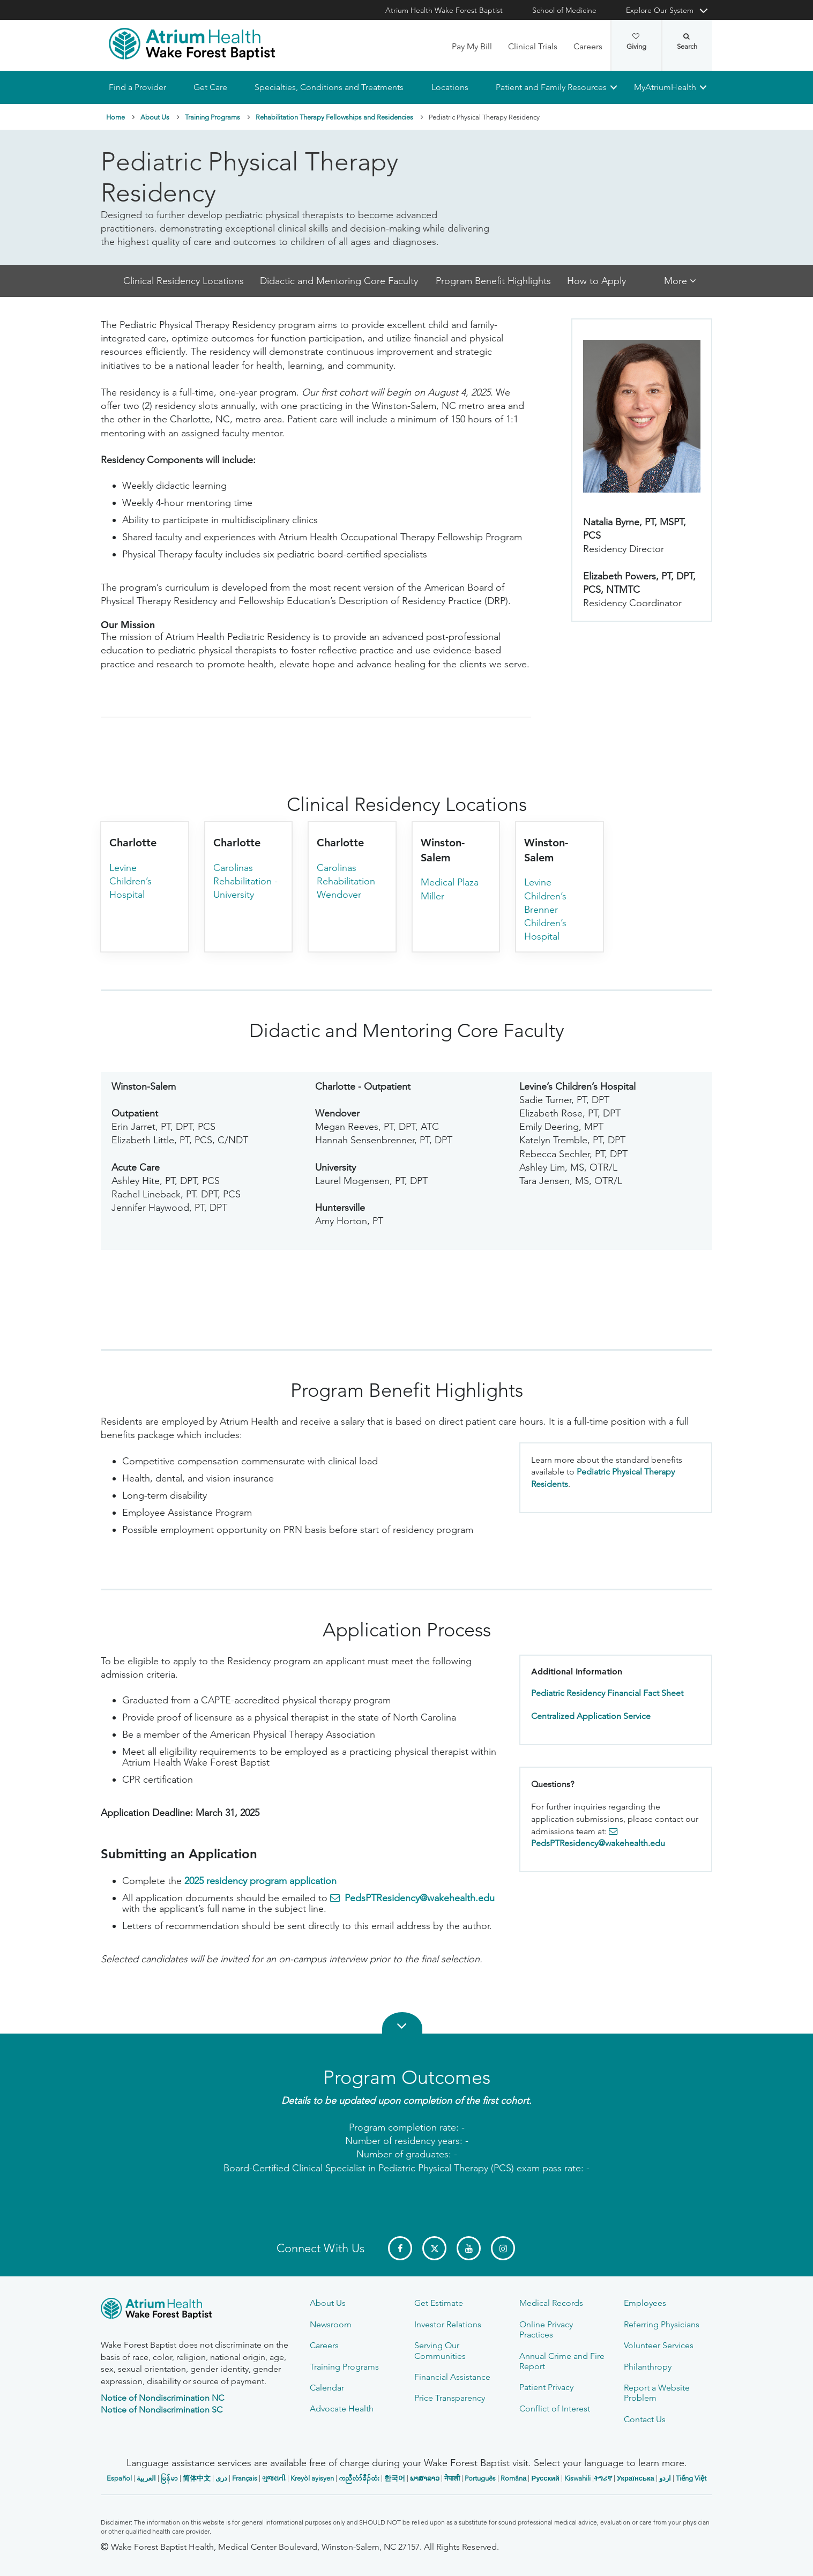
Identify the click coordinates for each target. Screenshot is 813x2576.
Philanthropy (648, 2367)
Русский (545, 2478)
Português (480, 2478)
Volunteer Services (658, 2345)
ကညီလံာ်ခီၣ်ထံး (359, 2478)
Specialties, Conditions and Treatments (329, 87)
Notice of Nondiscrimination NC (162, 2398)
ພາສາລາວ (424, 2478)
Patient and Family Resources (551, 87)
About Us (154, 117)
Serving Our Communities (440, 2350)
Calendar (327, 2388)
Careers (587, 46)
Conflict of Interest (554, 2408)
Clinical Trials (532, 46)
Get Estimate (438, 2303)
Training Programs (212, 117)
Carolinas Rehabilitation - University (245, 881)
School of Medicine (564, 10)
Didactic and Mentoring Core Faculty (340, 281)
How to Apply (596, 281)
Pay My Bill (472, 46)
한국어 (394, 2478)
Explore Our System (659, 10)
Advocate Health (342, 2408)
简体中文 (197, 2478)
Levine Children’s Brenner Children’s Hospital (545, 910)
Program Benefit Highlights (493, 281)
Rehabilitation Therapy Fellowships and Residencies (334, 117)
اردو (665, 2478)
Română (513, 2478)
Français (244, 2478)
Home (115, 117)
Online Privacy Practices (546, 2329)
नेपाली (452, 2478)
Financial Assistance (452, 2377)
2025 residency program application (260, 1881)
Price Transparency (449, 2398)
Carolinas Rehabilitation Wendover (346, 881)
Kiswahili (577, 2478)
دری (221, 2478)
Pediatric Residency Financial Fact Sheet (607, 1693)
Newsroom (331, 2324)
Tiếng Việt (691, 2478)
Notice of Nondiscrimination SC (161, 2409)
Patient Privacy (546, 2387)
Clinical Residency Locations (183, 281)
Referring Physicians (661, 2324)
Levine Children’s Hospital (130, 881)
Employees (645, 2303)
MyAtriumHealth (665, 87)
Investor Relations (447, 2324)
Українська (635, 2478)
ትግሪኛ (603, 2478)
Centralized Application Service (591, 1716)
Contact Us (645, 2419)
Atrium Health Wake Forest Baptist (444, 10)
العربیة (146, 2478)
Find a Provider (137, 87)
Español (119, 2478)
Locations (449, 87)
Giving (636, 41)
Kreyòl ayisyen (312, 2478)
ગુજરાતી (274, 2478)
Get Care (210, 87)
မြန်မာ (169, 2478)
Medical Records (551, 2303)
